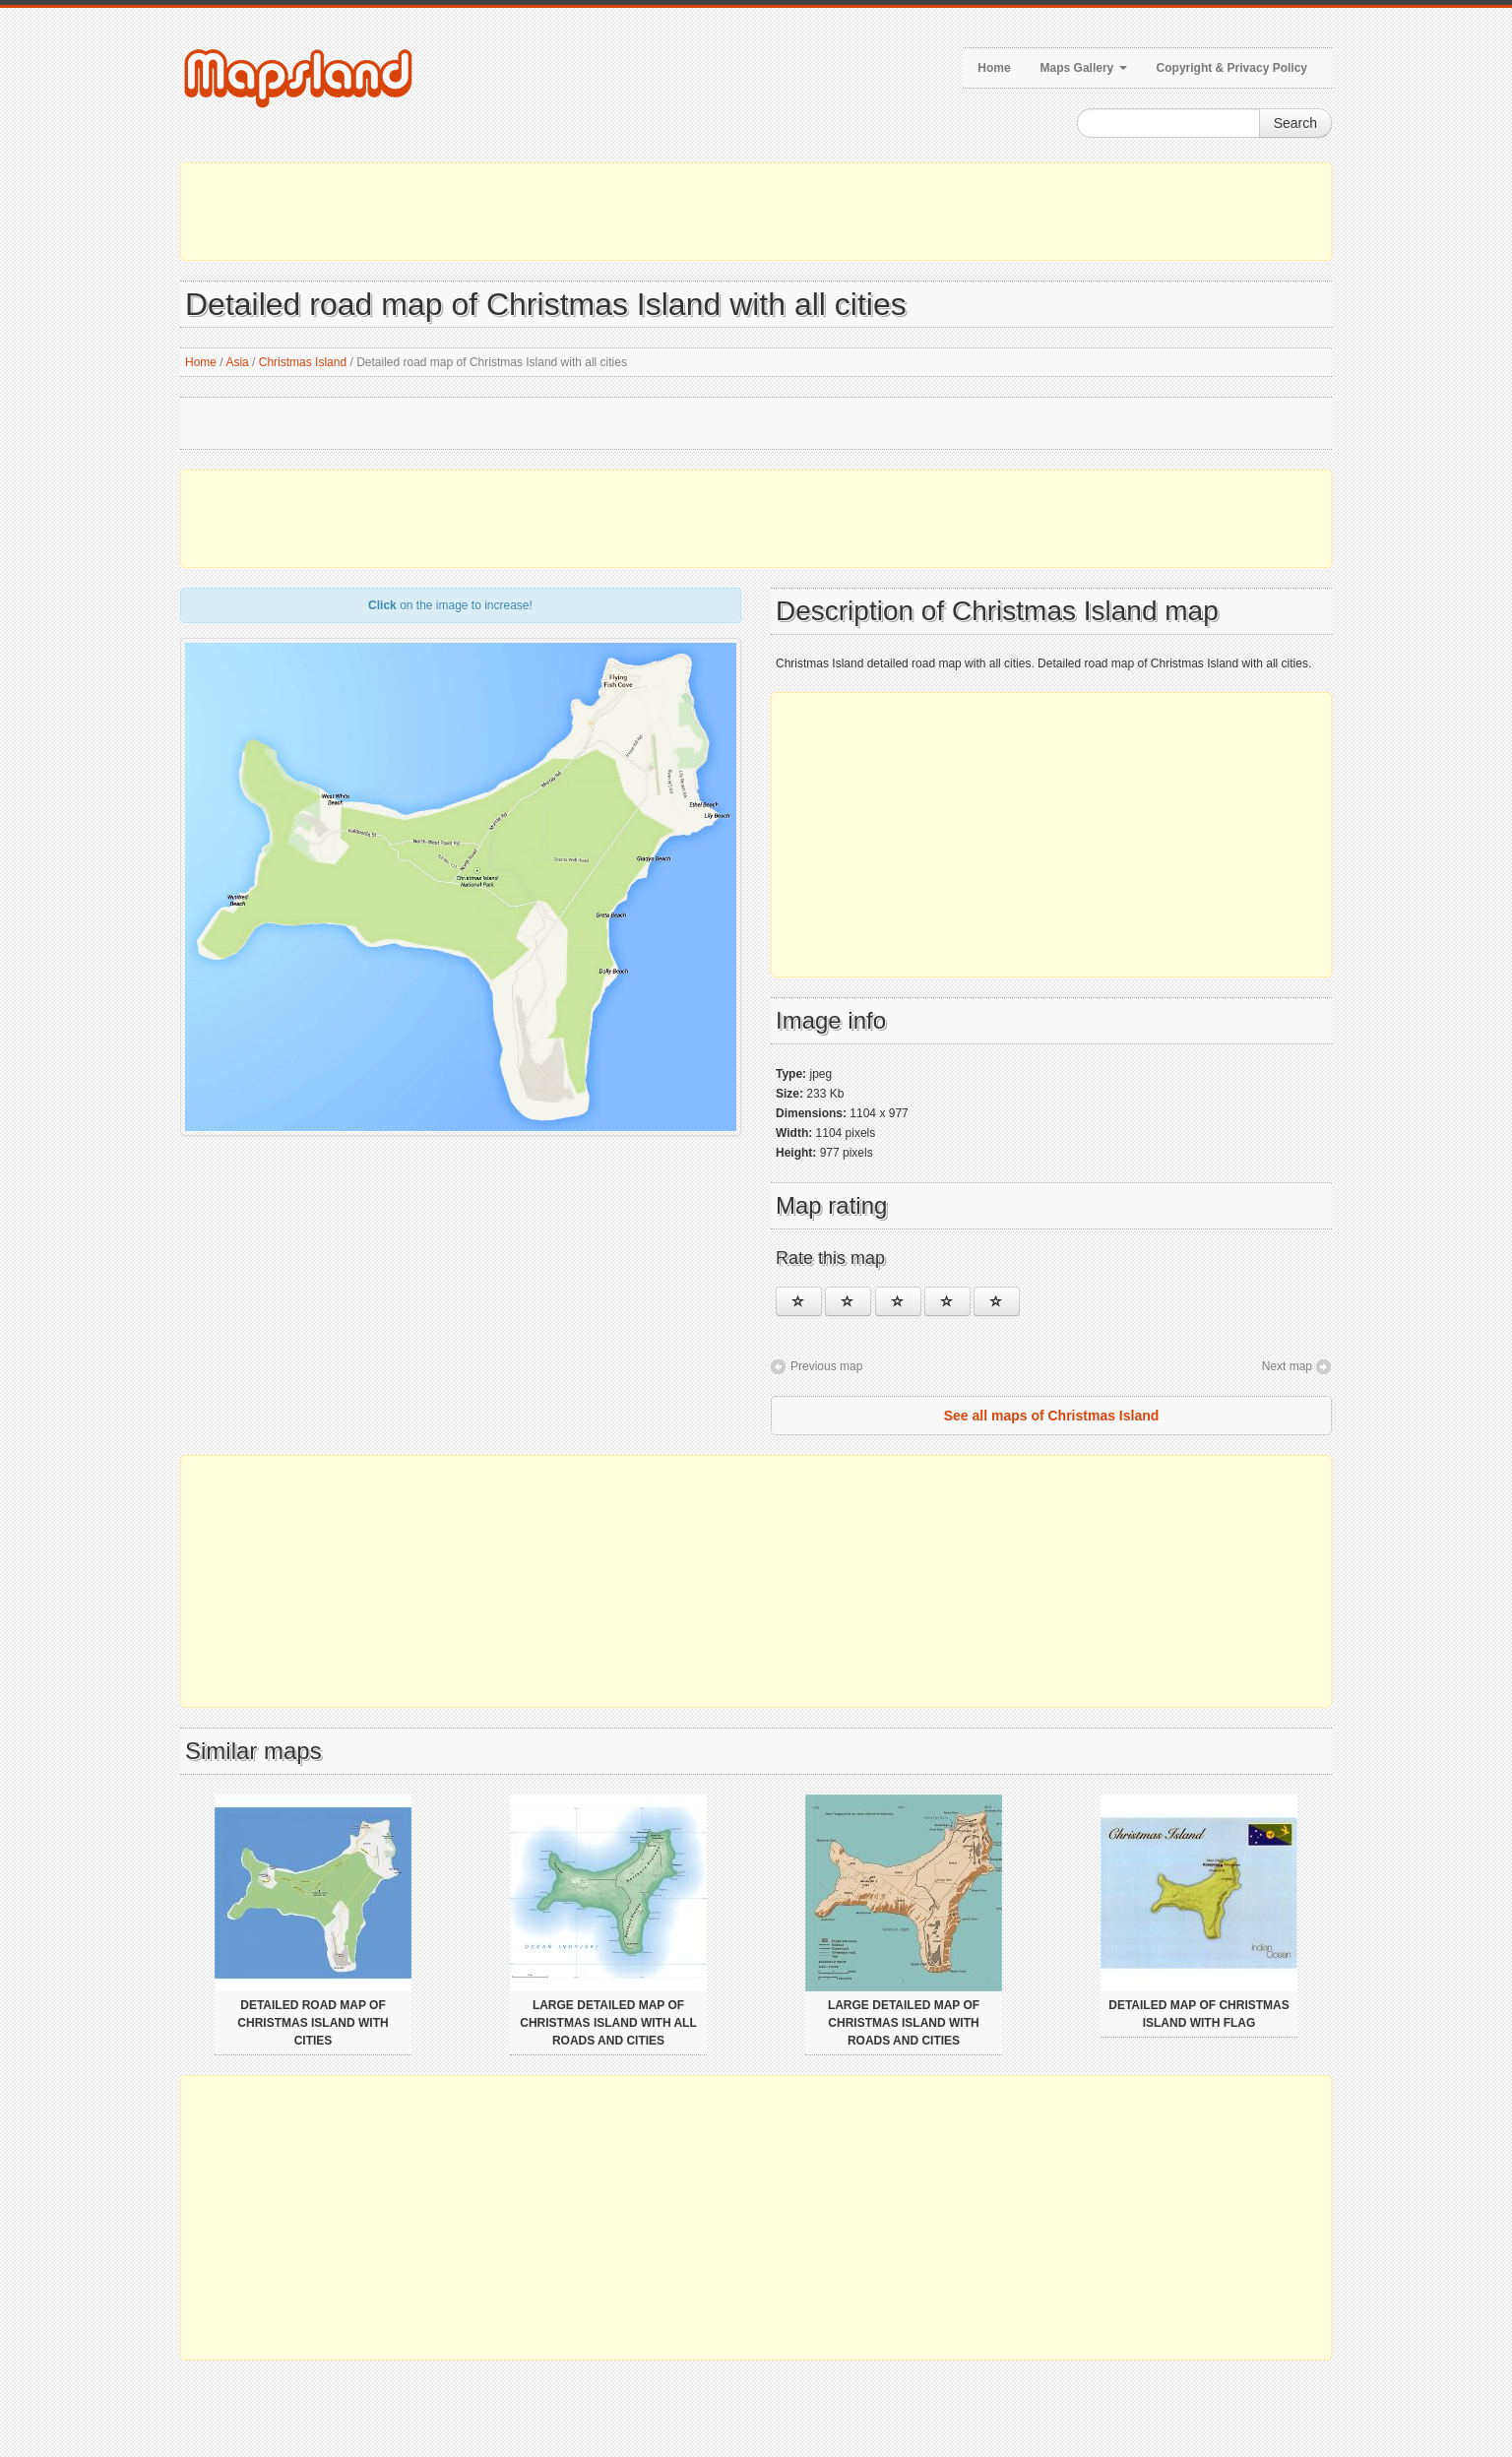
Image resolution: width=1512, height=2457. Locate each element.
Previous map (826, 1366)
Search (1295, 123)
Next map (1287, 1366)
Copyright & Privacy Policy (1232, 68)
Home (993, 68)
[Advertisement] (756, 211)
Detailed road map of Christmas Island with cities (312, 2023)
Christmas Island (302, 362)
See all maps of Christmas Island (1052, 1415)
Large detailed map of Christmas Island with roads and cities (903, 2023)
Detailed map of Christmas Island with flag (1199, 2014)
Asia (236, 362)
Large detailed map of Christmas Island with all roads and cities (608, 2023)
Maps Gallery (1083, 68)
